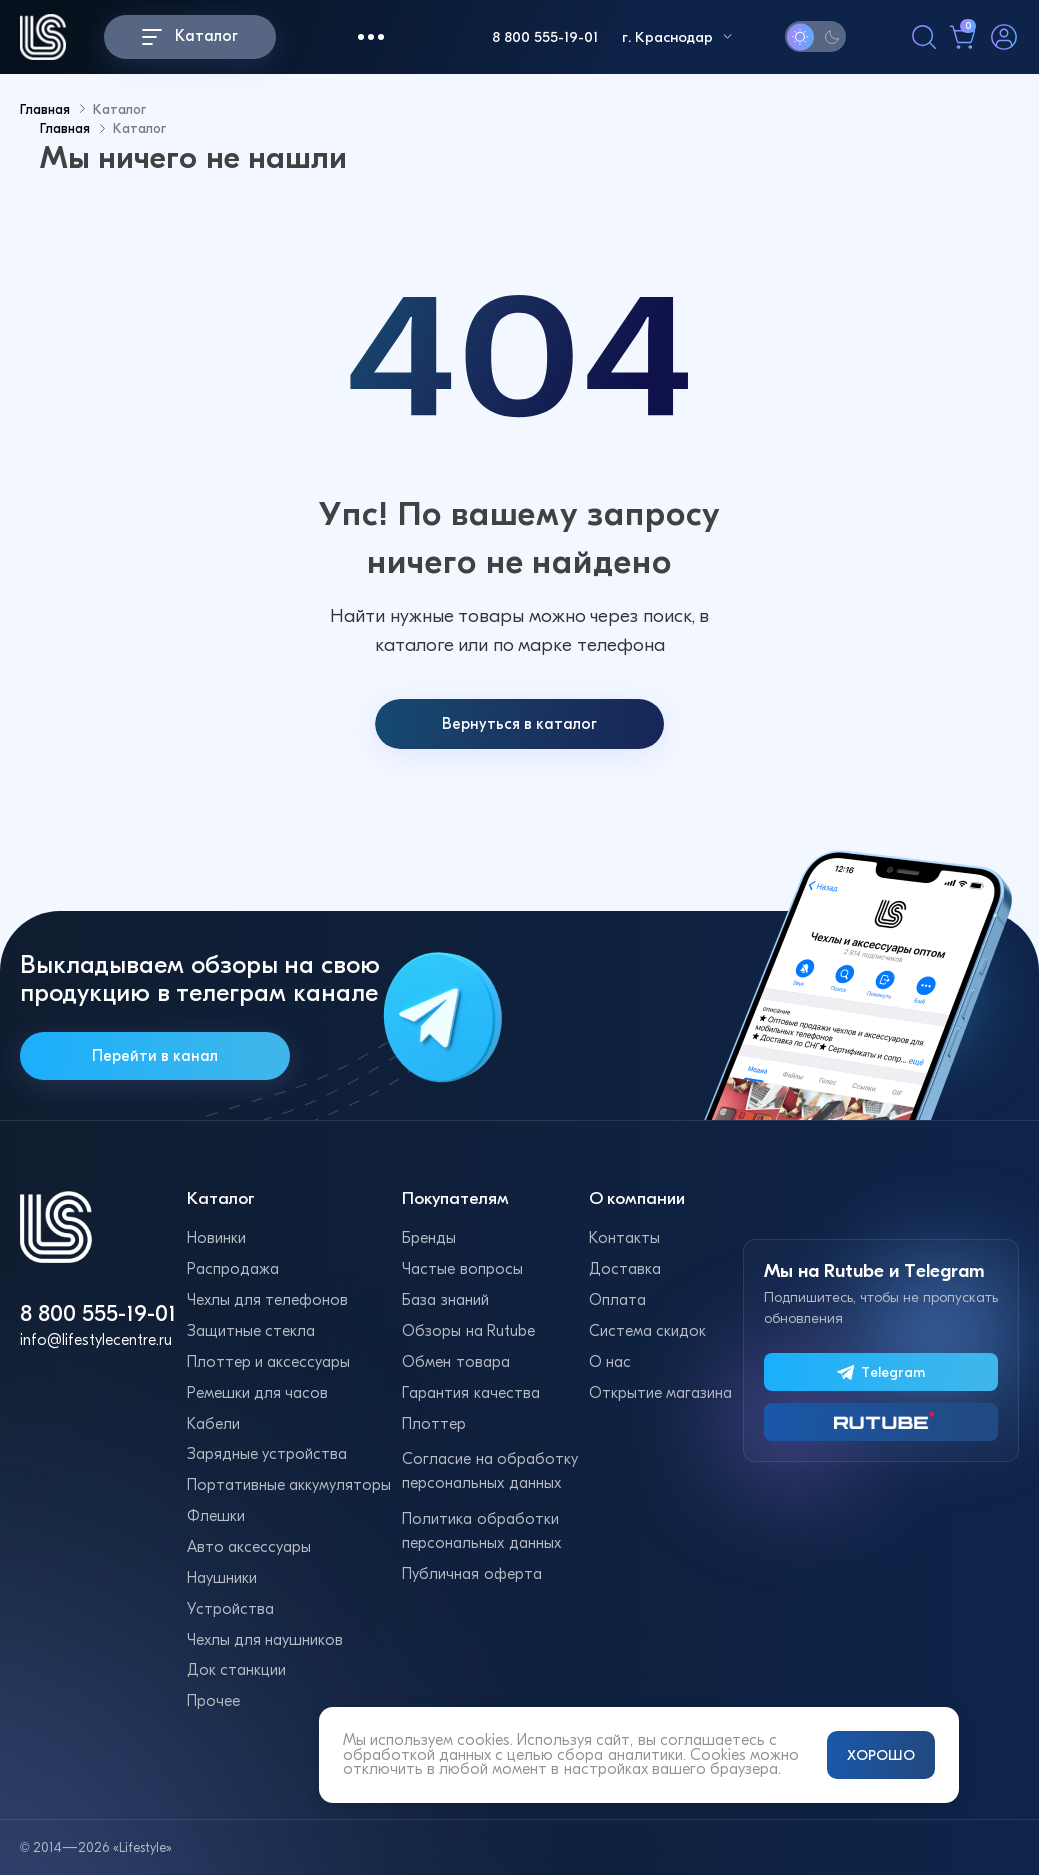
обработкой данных (417, 1755)
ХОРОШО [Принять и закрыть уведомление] (881, 1755)
